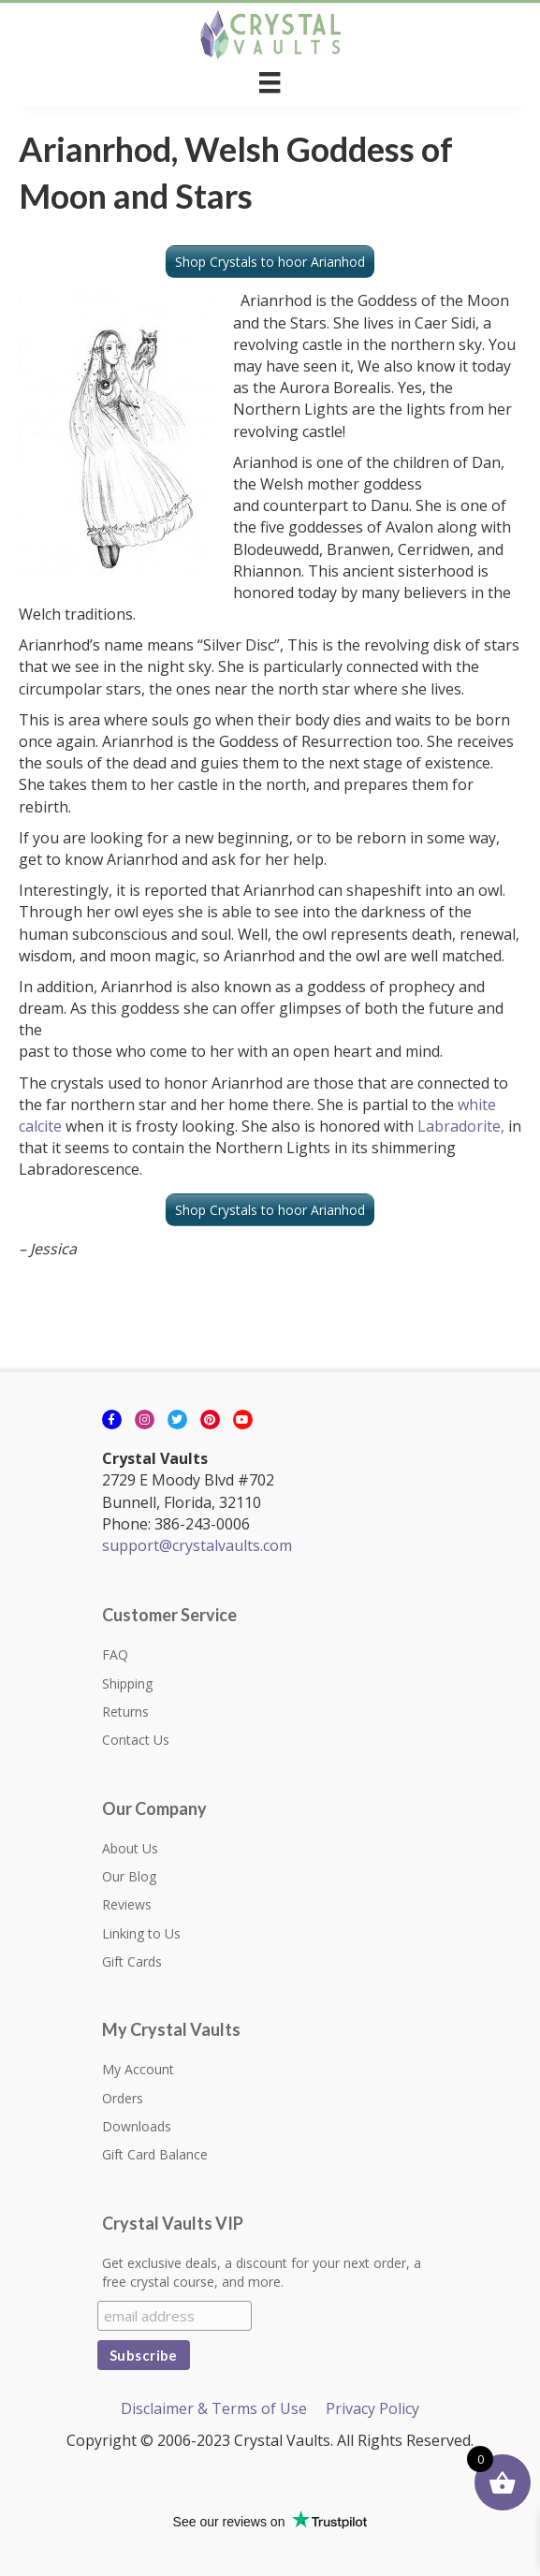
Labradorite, (460, 1126)
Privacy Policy (372, 2408)
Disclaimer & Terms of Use (214, 2408)
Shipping (127, 1683)
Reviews (127, 1904)
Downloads (136, 2126)
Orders (122, 2098)
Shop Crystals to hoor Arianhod (270, 262)
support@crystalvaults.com (197, 1545)
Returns (125, 1711)
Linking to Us (141, 1933)
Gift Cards (132, 1961)
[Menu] (269, 82)
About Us (130, 1848)
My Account (138, 2069)
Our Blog (129, 1876)
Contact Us (135, 1740)
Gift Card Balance (155, 2154)
